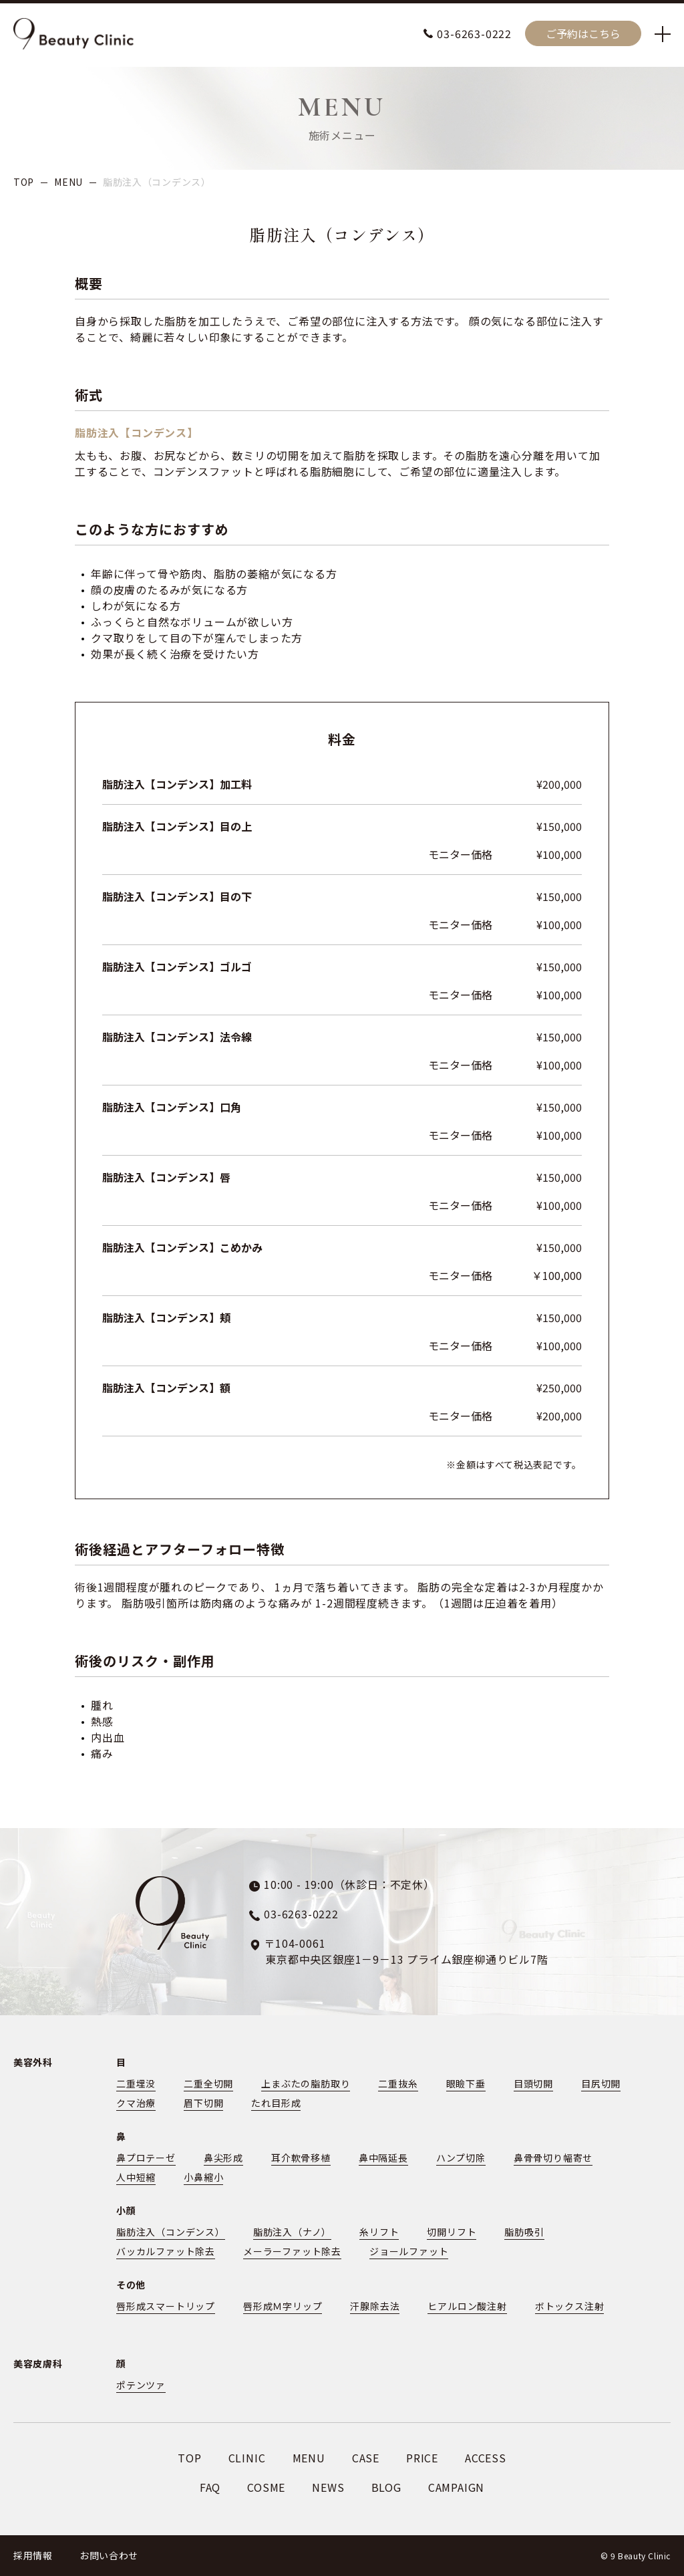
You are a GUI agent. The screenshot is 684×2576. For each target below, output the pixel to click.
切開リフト (451, 2231)
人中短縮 (136, 2177)
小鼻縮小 (203, 2177)
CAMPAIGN (456, 2487)
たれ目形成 (276, 2102)
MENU (68, 181)
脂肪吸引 (524, 2231)
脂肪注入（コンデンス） (170, 2231)
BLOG (386, 2487)
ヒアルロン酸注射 (467, 2306)
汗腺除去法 (374, 2306)
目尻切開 (601, 2083)
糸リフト (379, 2231)
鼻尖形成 (223, 2157)
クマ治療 (136, 2102)
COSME (266, 2487)
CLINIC (247, 2458)
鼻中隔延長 (383, 2157)
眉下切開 (203, 2102)
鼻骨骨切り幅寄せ (553, 2157)
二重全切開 (208, 2083)
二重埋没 (136, 2083)
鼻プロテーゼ (146, 2157)
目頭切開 (533, 2083)
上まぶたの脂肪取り (305, 2083)
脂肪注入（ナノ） (292, 2231)
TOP (23, 181)
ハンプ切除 (461, 2157)
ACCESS (485, 2458)
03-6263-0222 (474, 33)
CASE (365, 2458)
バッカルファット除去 (165, 2251)
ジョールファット (408, 2251)
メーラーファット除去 (292, 2251)
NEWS (328, 2487)
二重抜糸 (397, 2083)
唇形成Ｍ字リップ (282, 2306)
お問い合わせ (108, 2555)
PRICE (422, 2458)
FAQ (210, 2487)
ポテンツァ (141, 2385)
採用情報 (33, 2555)
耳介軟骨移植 (301, 2157)
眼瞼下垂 (466, 2083)
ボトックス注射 (570, 2306)
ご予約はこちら (583, 33)
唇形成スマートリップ (165, 2306)
